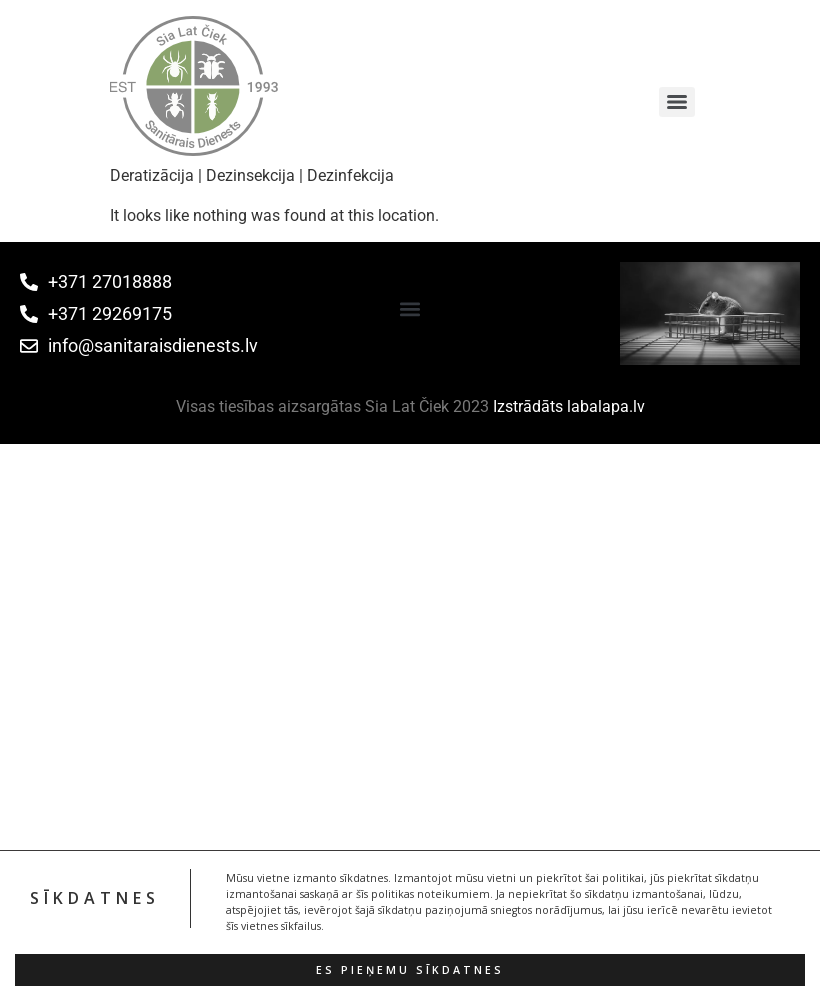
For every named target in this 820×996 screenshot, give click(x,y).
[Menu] (677, 102)
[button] (410, 308)
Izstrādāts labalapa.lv (569, 406)
